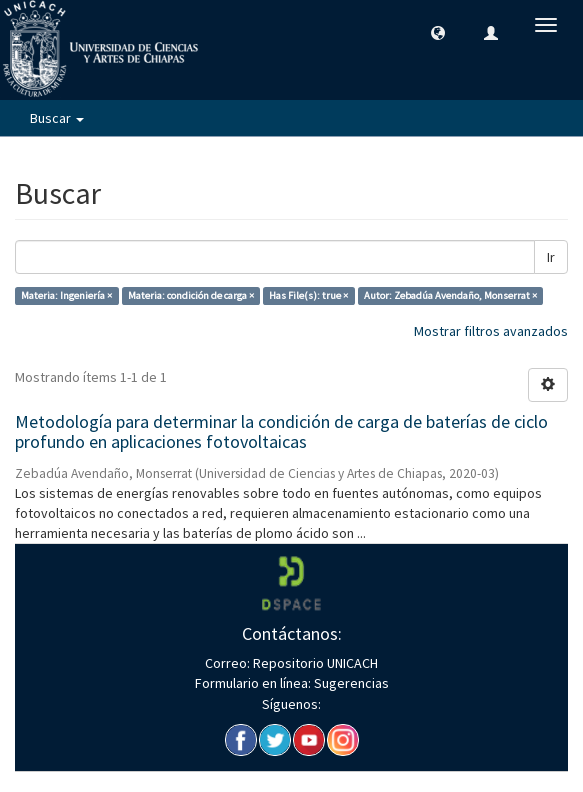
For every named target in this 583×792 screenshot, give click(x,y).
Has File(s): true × (308, 295)
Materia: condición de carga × (191, 295)
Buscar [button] (57, 118)
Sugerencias (350, 683)
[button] (438, 32)
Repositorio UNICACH (314, 663)
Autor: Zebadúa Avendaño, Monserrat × (450, 295)
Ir (551, 257)
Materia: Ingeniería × (66, 295)
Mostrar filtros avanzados (491, 331)
